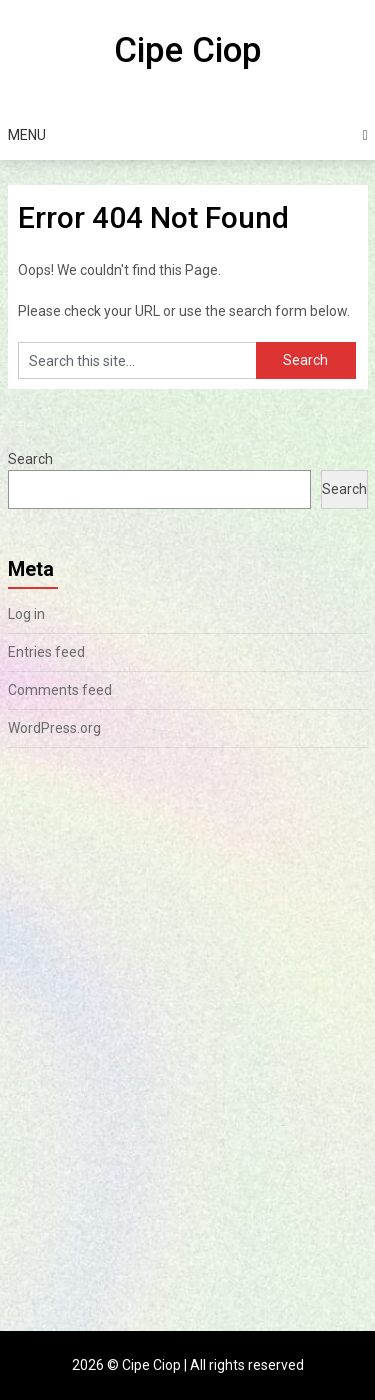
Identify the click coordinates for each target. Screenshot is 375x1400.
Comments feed (60, 690)
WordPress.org (54, 728)
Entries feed (46, 652)
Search (30, 459)
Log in (26, 614)
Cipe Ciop (188, 50)
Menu (27, 135)
